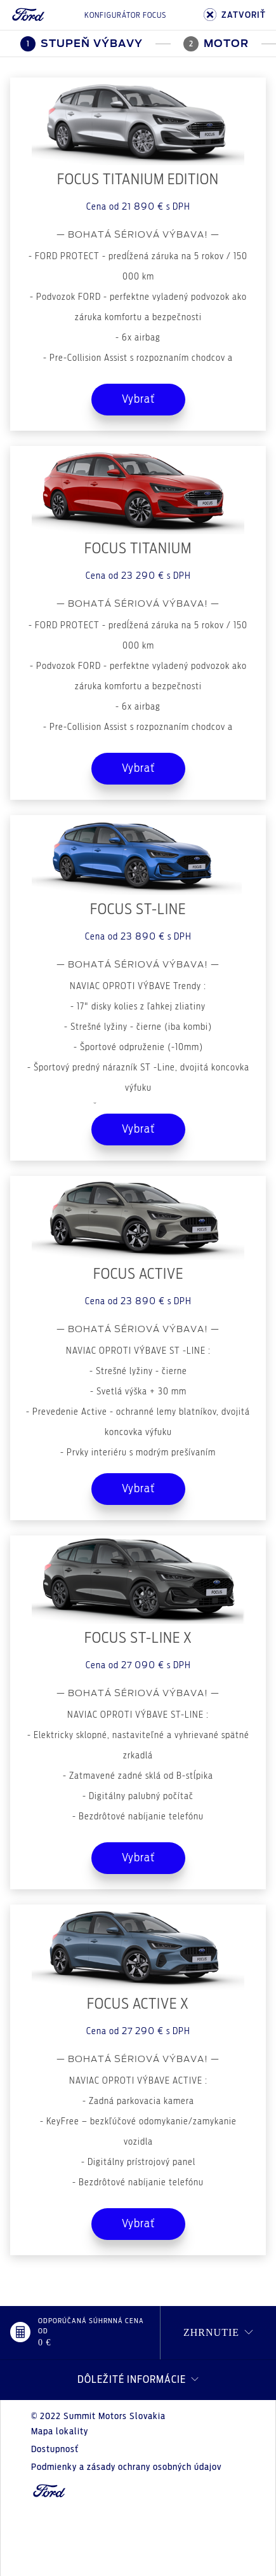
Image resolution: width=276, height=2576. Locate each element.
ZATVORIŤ (235, 15)
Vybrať (138, 399)
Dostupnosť (55, 2449)
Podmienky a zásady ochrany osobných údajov (126, 2467)
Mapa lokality (59, 2431)
